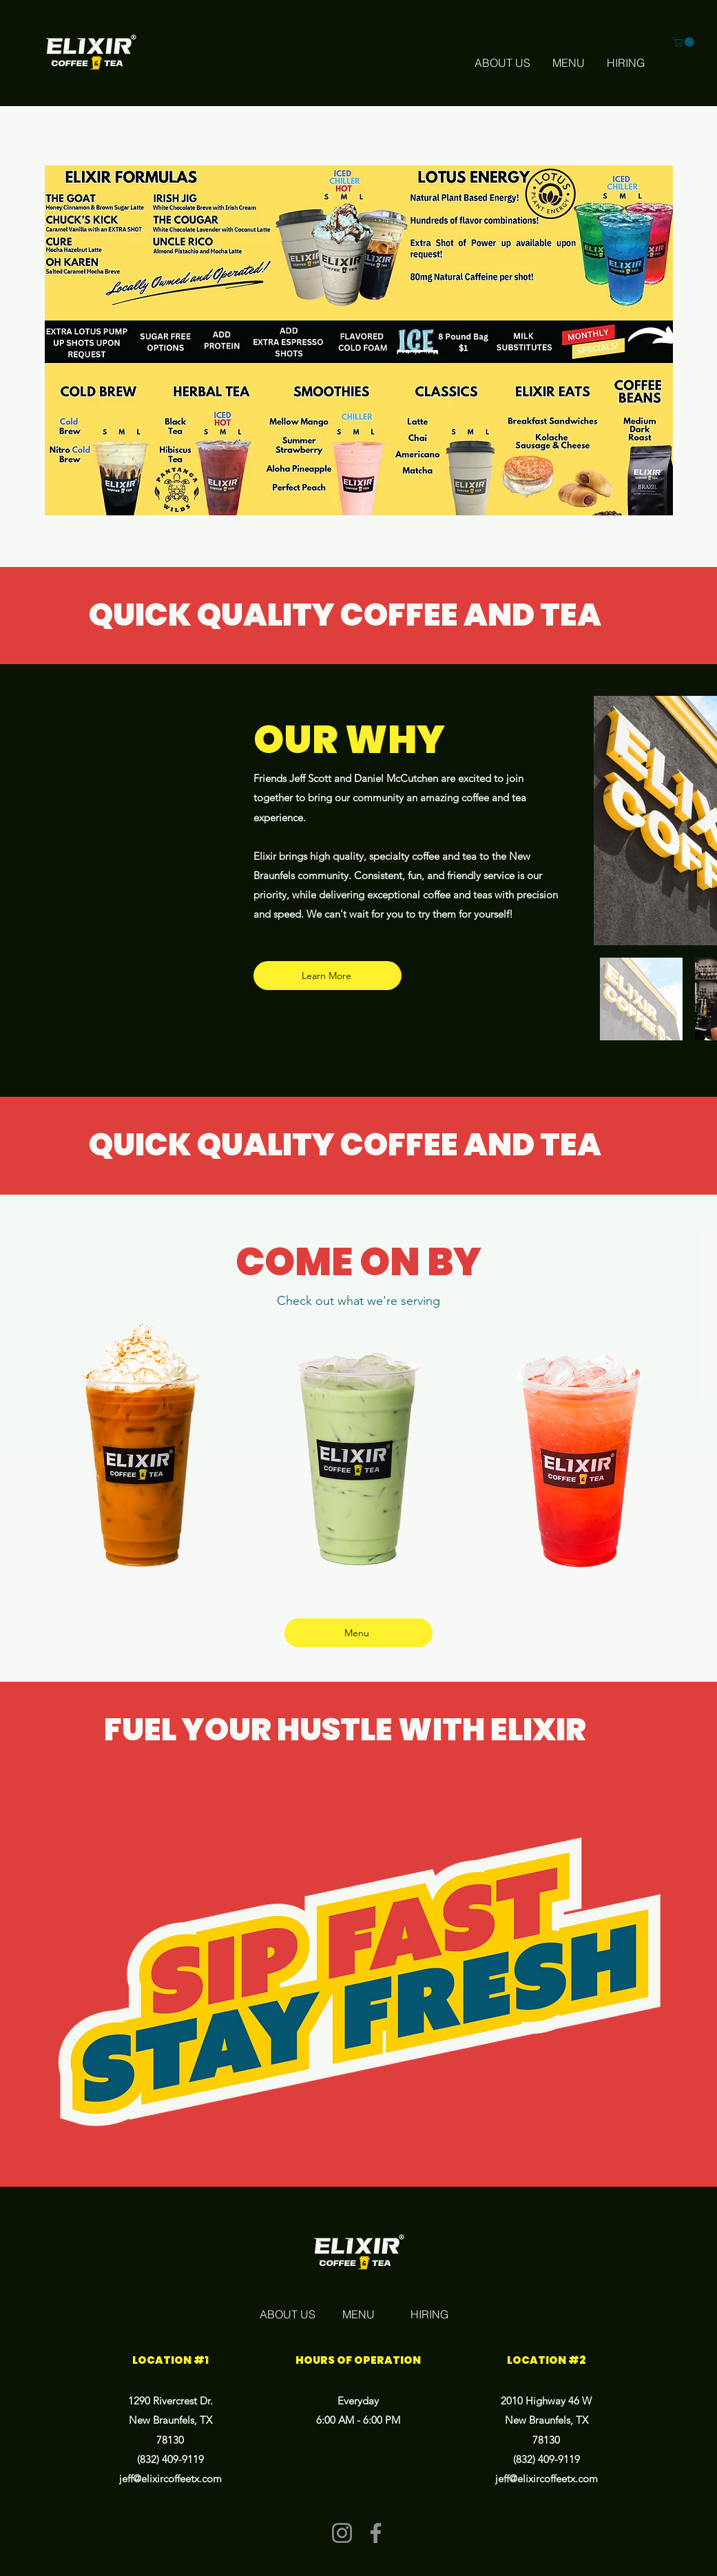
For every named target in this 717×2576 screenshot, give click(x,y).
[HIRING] (625, 63)
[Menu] (358, 1632)
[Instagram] (342, 2533)
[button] (684, 42)
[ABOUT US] (502, 63)
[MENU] (568, 63)
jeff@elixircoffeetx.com (170, 2478)
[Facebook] (375, 2533)
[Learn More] (327, 975)
